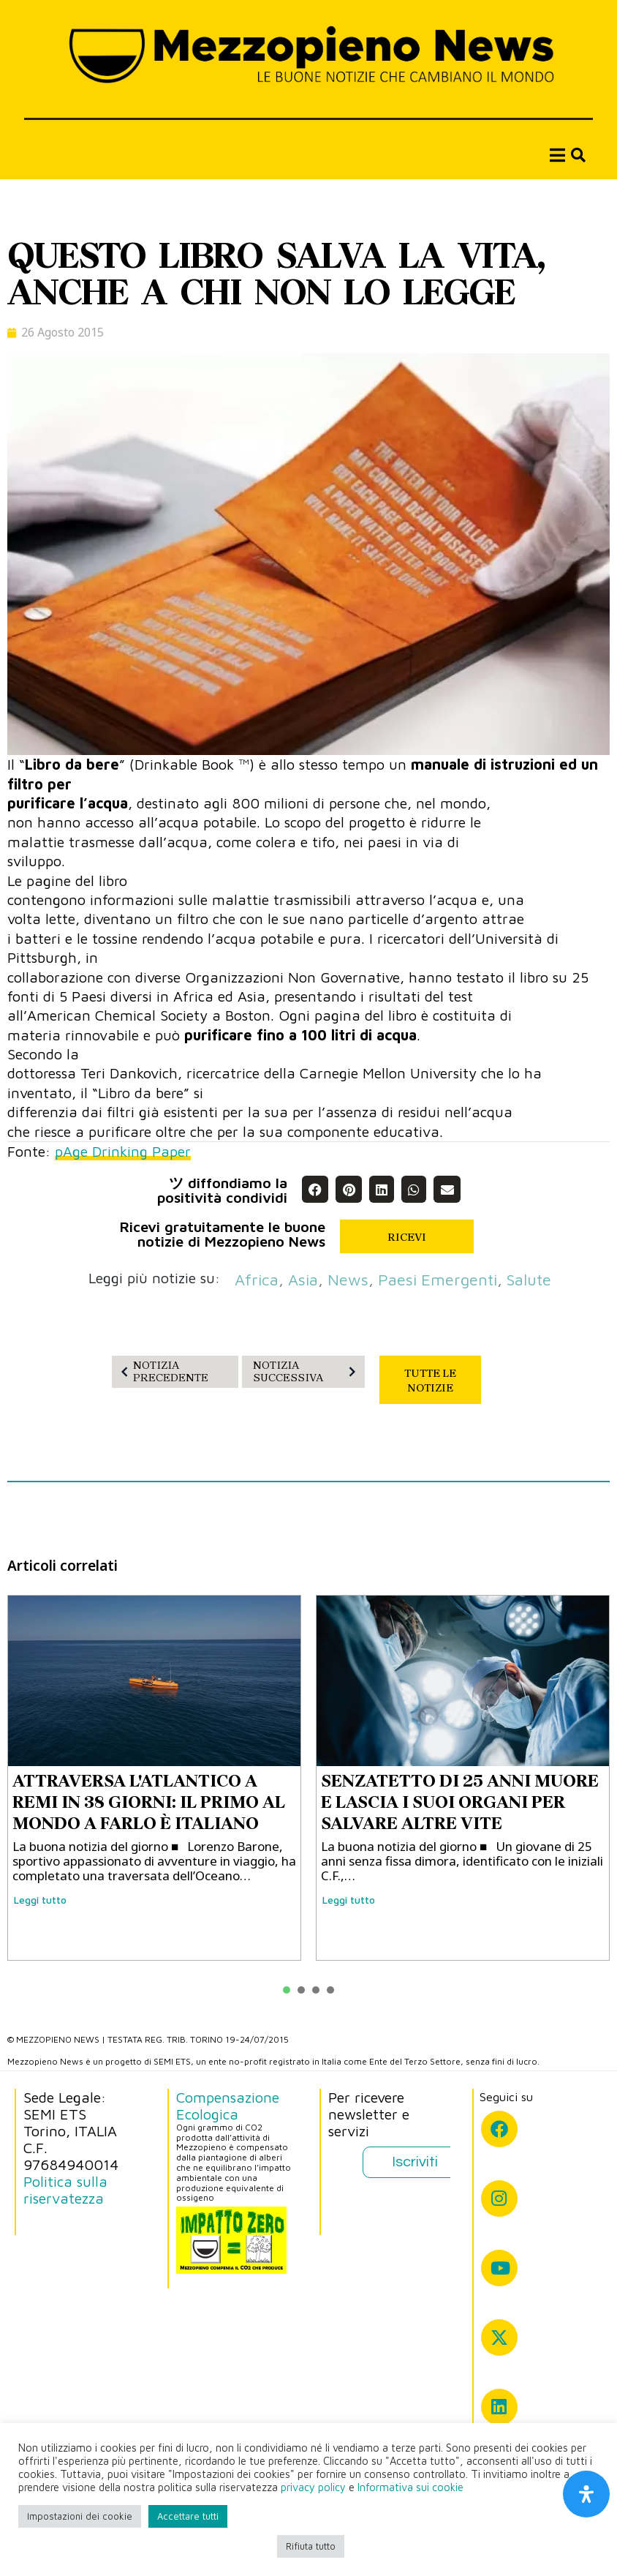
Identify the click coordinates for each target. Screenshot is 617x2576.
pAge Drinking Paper (123, 1151)
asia (303, 1279)
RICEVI (406, 1237)
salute (529, 1279)
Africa (257, 1279)
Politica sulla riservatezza (65, 2190)
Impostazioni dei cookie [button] (79, 2516)
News (348, 1279)
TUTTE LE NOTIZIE (430, 1380)
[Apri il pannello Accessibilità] (586, 2494)
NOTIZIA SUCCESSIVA (307, 1371)
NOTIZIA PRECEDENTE (162, 1371)
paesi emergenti (437, 1279)
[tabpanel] (154, 1778)
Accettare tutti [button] (188, 2516)
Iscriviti (415, 2162)
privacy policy (313, 2487)
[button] (315, 1189)
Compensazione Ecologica (227, 2105)
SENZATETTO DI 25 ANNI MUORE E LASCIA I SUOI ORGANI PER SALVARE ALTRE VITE (460, 1801)
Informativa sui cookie (410, 2487)
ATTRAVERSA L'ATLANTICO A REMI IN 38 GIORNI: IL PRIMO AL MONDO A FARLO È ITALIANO (148, 1801)
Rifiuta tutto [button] (311, 2546)
